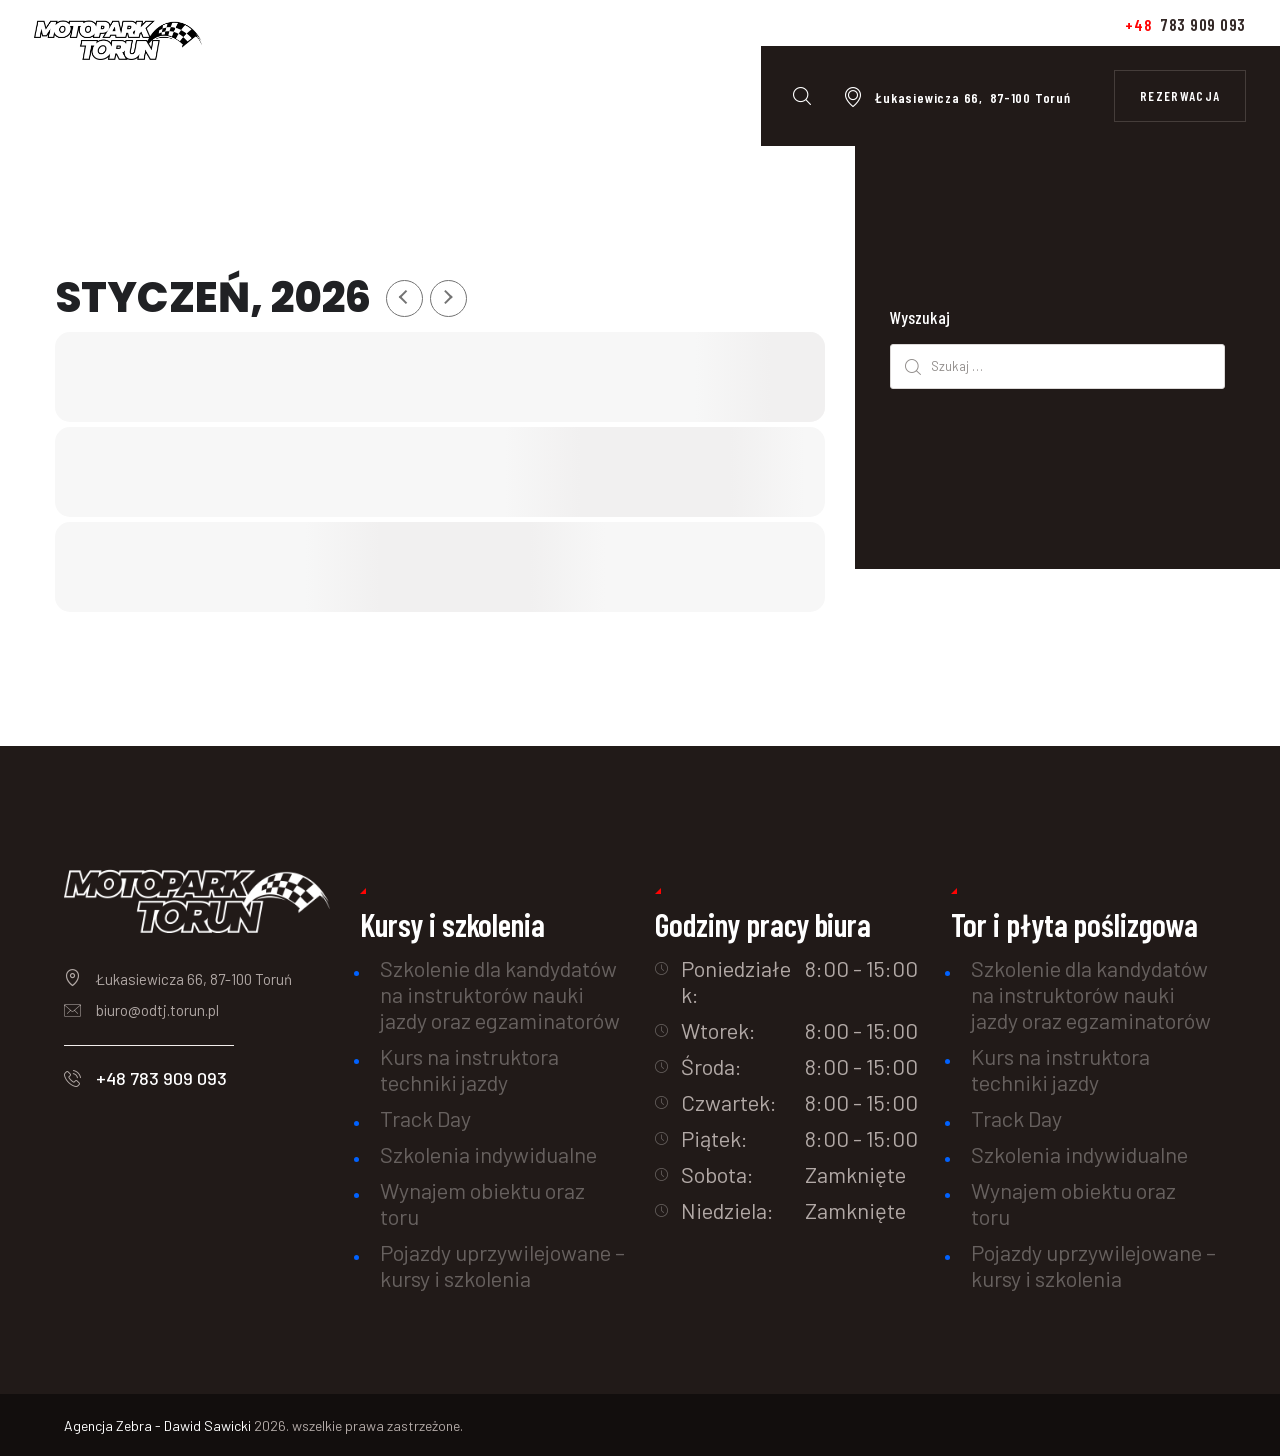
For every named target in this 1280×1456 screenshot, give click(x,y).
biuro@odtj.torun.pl (157, 1010)
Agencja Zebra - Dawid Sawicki (159, 1425)
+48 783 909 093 (161, 1078)
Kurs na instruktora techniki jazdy (469, 1069)
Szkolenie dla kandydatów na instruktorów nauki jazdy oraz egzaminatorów (500, 994)
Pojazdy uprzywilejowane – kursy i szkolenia (502, 1265)
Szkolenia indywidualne (488, 1154)
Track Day (425, 1118)
